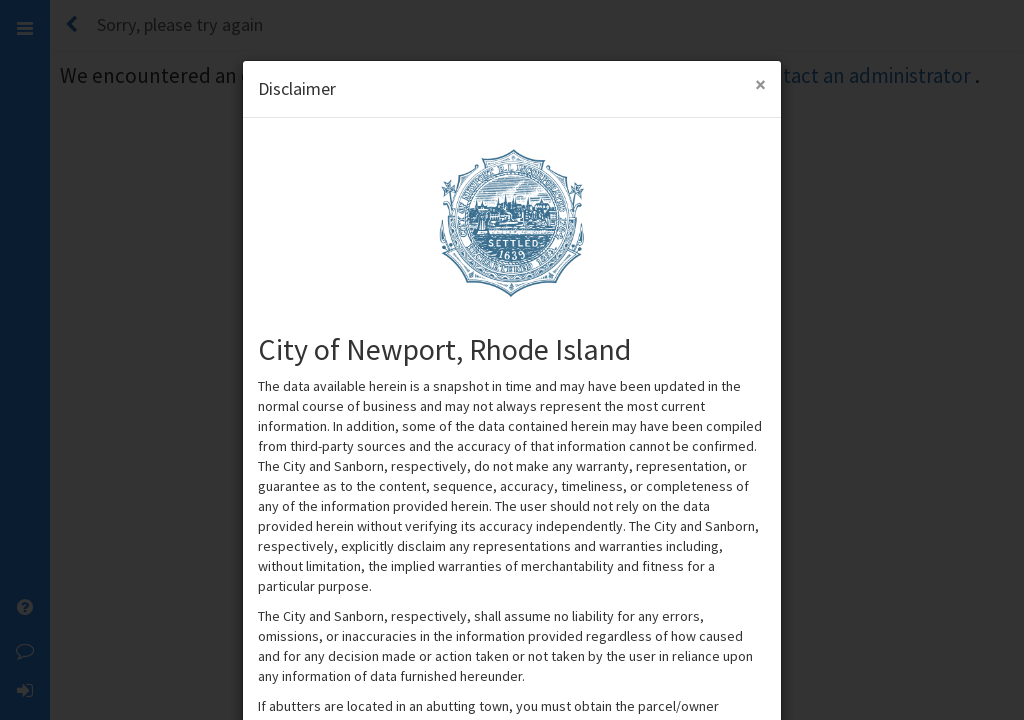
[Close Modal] (760, 84)
